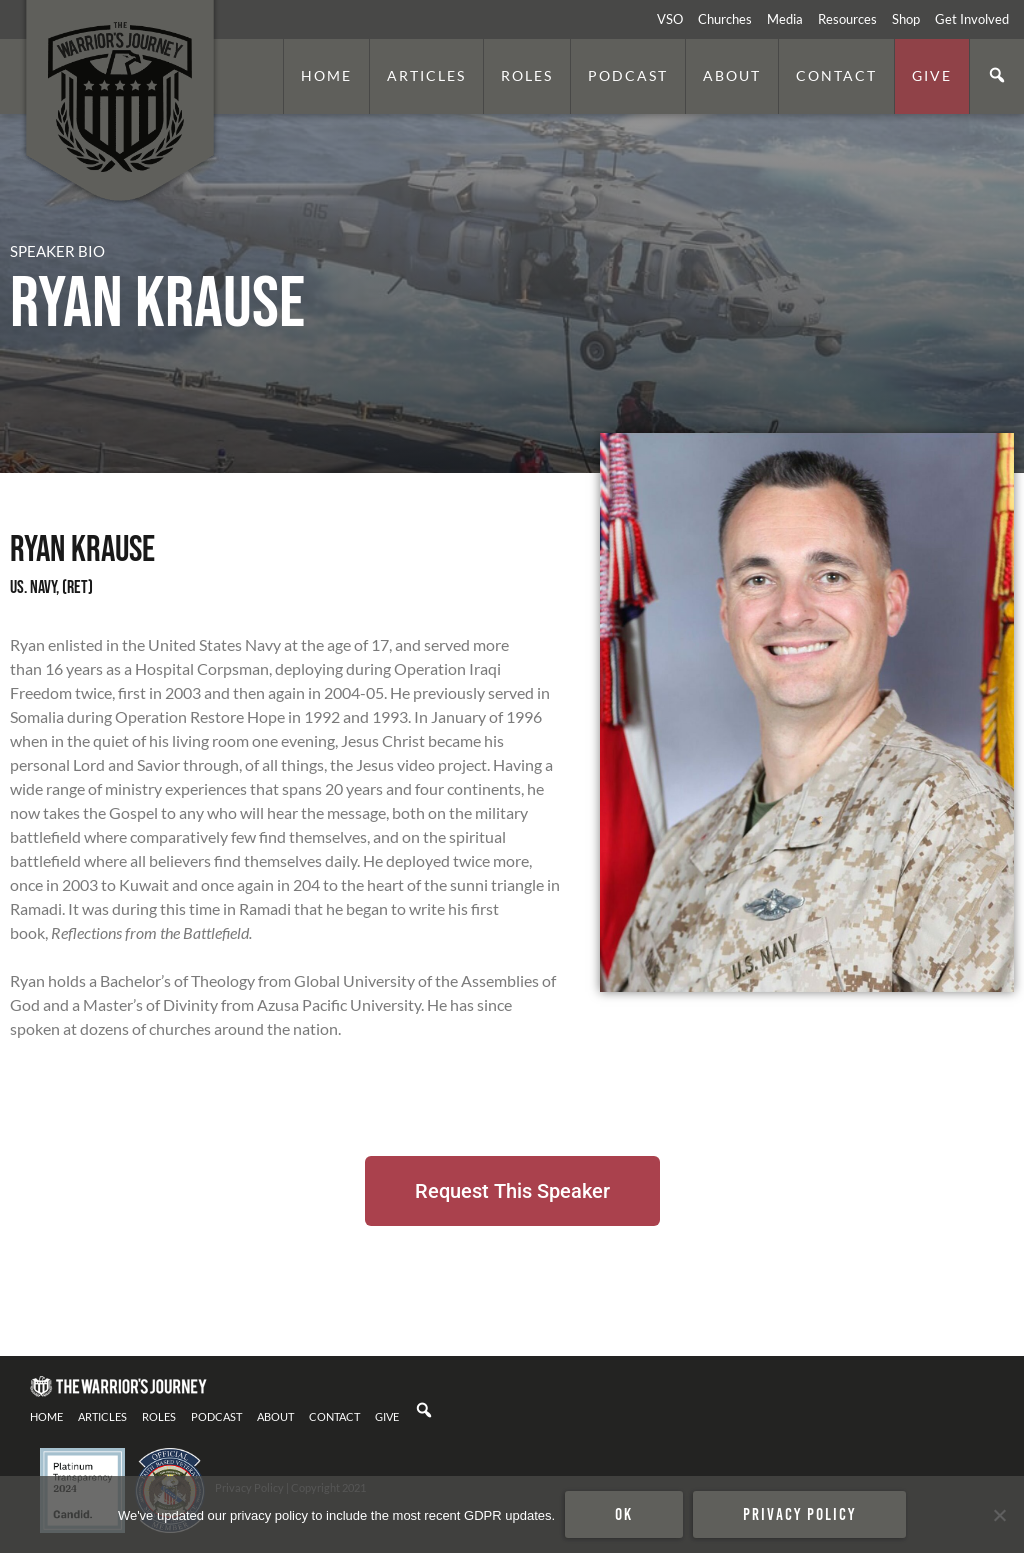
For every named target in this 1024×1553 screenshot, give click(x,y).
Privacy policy (799, 1514)
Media (785, 19)
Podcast (628, 75)
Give (932, 75)
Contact (836, 75)
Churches (725, 19)
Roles (527, 75)
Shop (906, 19)
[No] (999, 1515)
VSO (670, 19)
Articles (426, 75)
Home (326, 75)
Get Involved (972, 19)
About (732, 75)
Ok (624, 1514)
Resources (847, 19)
